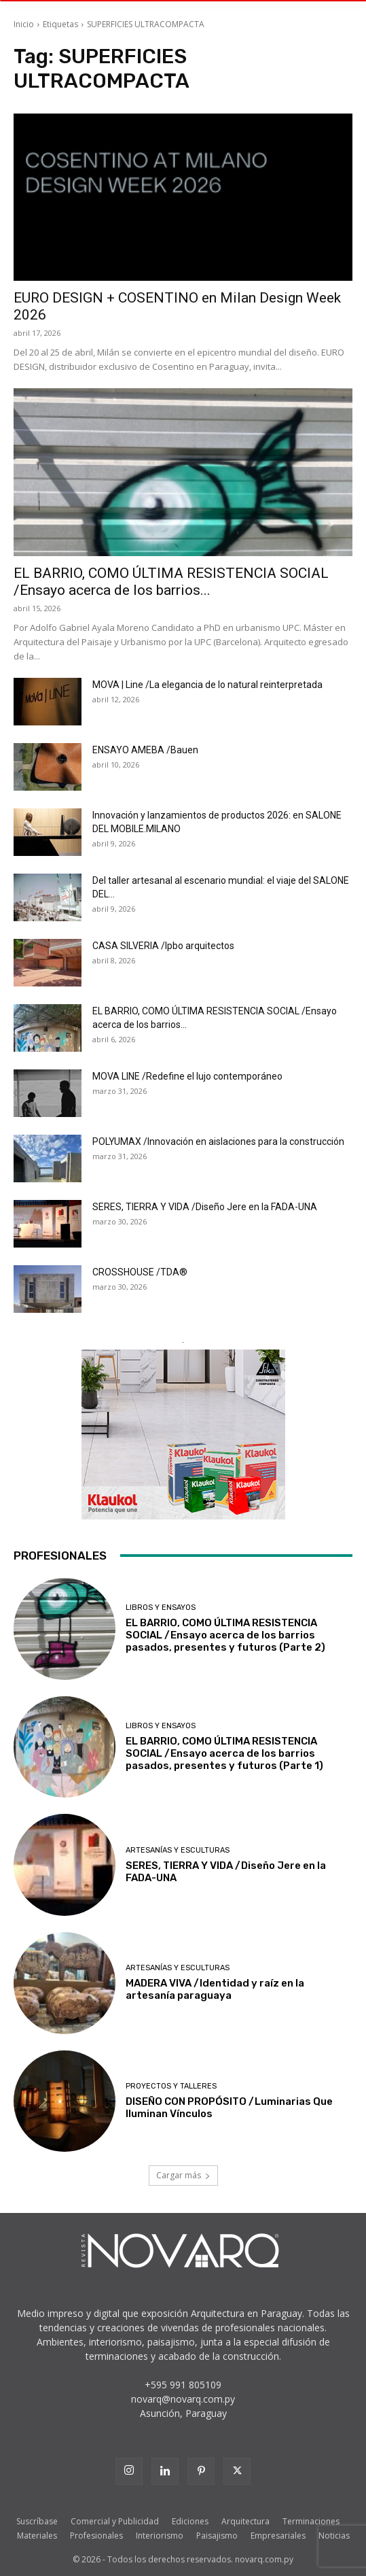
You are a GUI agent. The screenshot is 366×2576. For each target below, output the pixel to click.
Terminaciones (311, 2521)
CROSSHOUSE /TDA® (139, 1272)
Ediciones (190, 2521)
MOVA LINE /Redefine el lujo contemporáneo (187, 1076)
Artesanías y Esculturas (178, 1850)
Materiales (37, 2535)
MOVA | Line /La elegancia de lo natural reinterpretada (207, 684)
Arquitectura (245, 2521)
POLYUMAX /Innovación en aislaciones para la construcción (218, 1141)
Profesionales (96, 2535)
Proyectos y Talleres (171, 2086)
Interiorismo (159, 2535)
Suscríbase (37, 2521)
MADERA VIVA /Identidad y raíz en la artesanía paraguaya (215, 1989)
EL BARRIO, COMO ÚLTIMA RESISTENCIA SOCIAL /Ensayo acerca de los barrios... (171, 581)
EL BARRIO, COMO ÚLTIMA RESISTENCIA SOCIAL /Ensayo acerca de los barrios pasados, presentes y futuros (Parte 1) (224, 1753)
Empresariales (278, 2535)
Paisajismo (217, 2535)
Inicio (24, 24)
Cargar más (183, 2175)
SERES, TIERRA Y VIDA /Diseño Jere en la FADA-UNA (204, 1206)
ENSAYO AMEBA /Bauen (145, 749)
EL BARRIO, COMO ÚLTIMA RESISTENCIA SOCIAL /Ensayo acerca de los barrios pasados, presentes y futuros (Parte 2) (225, 1635)
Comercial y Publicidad (115, 2521)
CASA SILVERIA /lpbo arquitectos (163, 945)
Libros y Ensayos (161, 1607)
